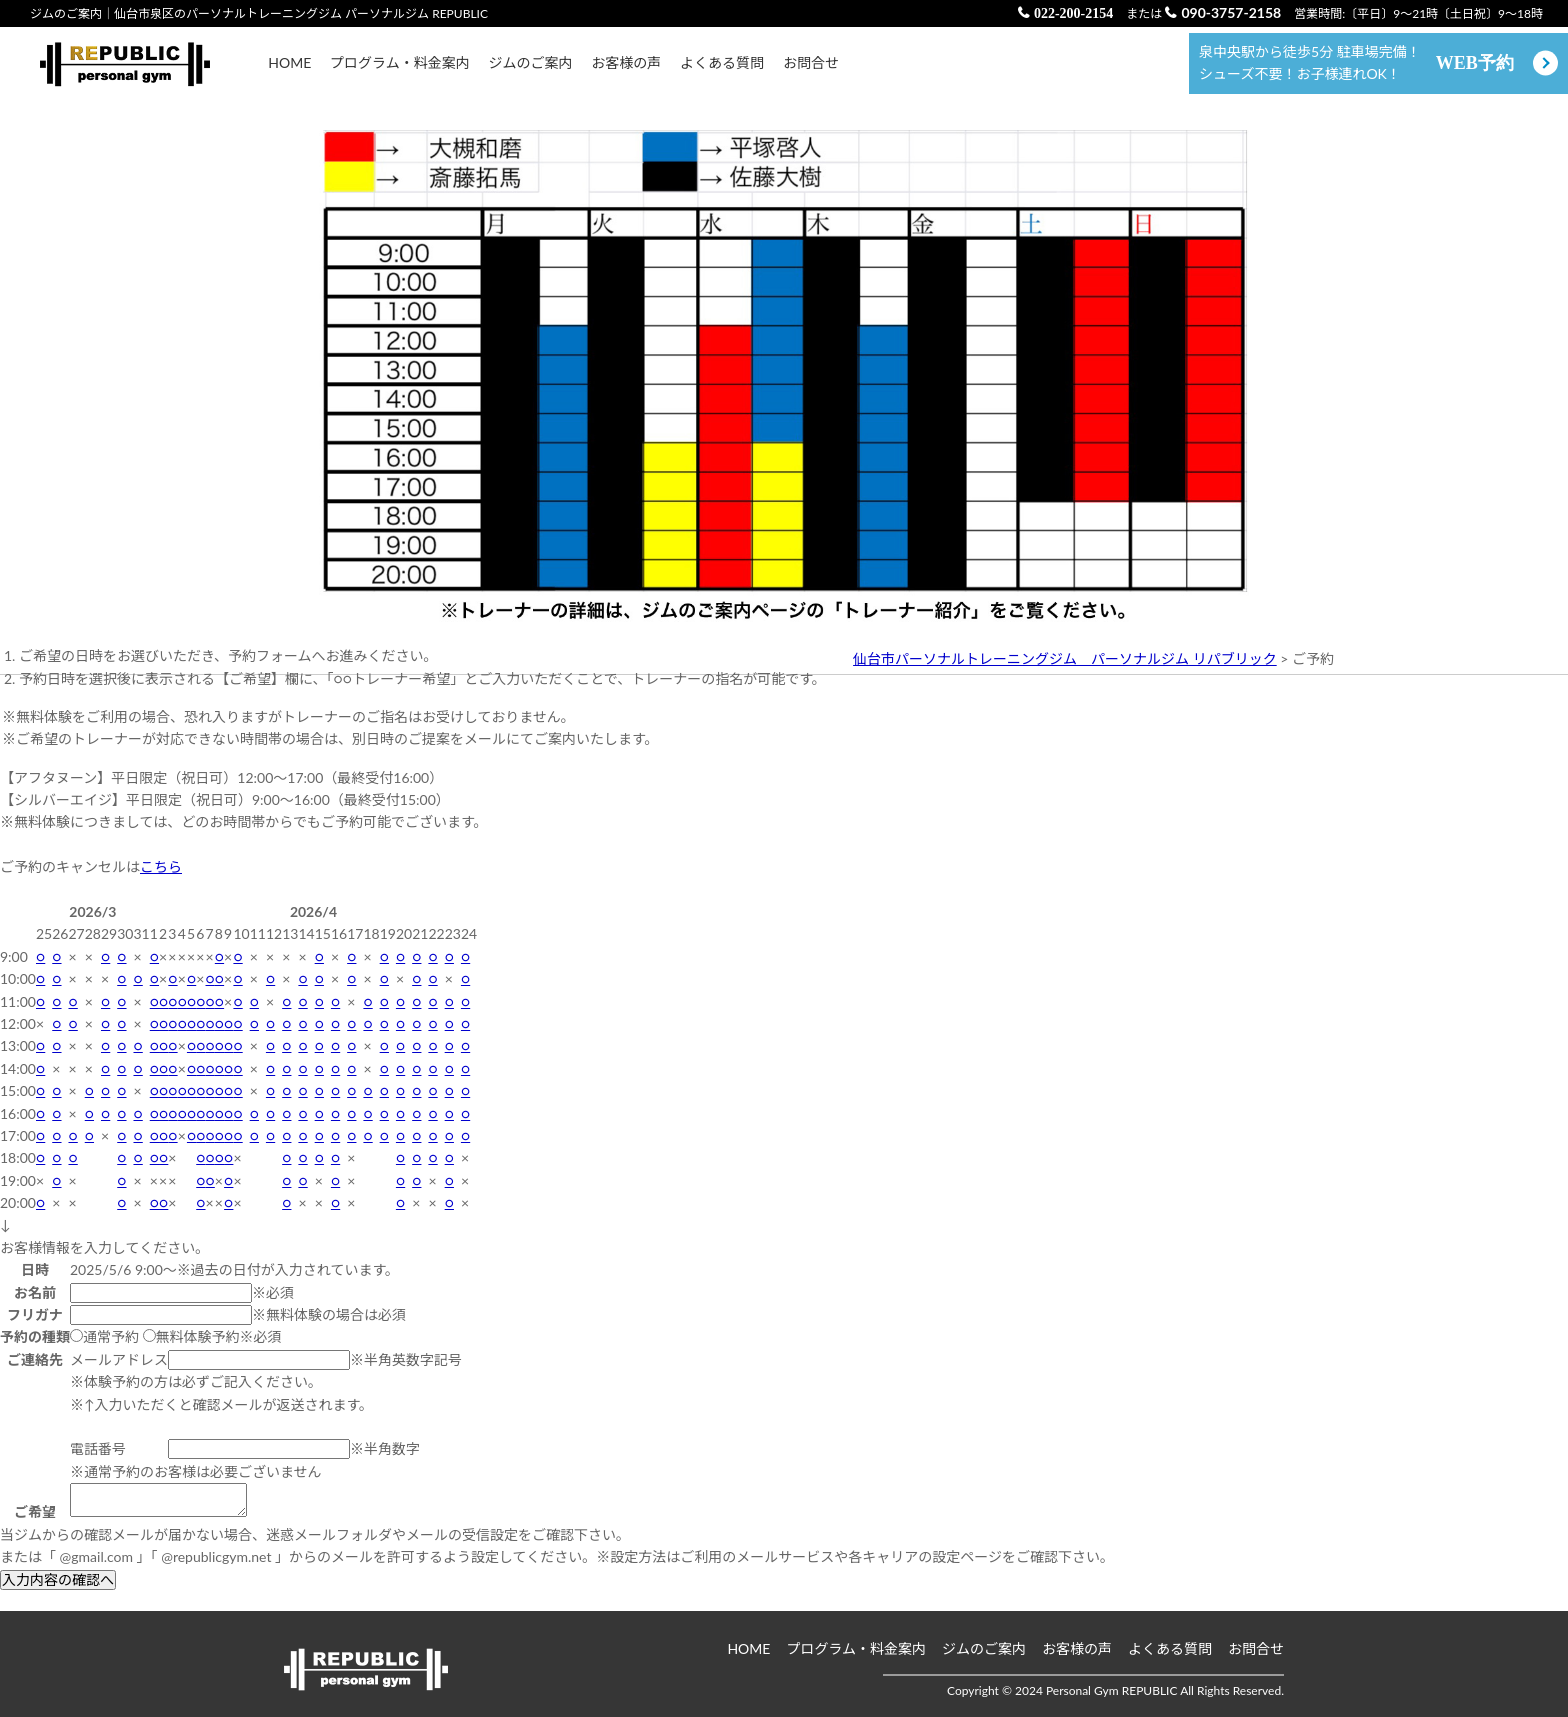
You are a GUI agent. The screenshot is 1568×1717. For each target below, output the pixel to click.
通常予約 (104, 1356)
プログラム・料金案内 (400, 72)
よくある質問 (722, 72)
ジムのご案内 (530, 72)
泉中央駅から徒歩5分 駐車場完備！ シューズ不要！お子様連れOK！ (1356, 72)
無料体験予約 (191, 1356)
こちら (161, 886)
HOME (289, 72)
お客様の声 (626, 72)
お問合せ (811, 72)
